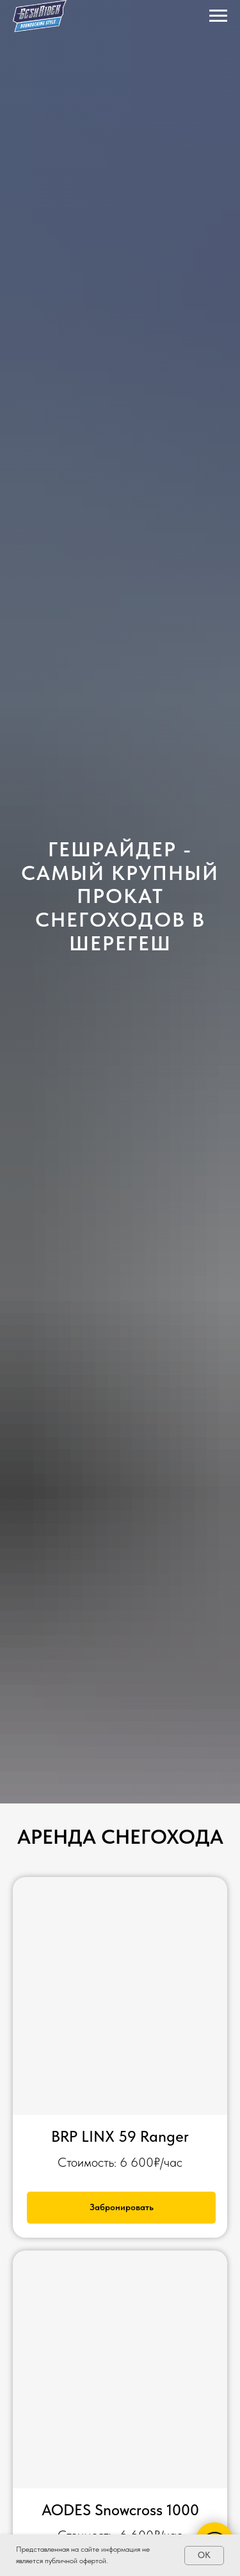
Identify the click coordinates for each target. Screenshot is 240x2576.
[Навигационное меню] (218, 16)
